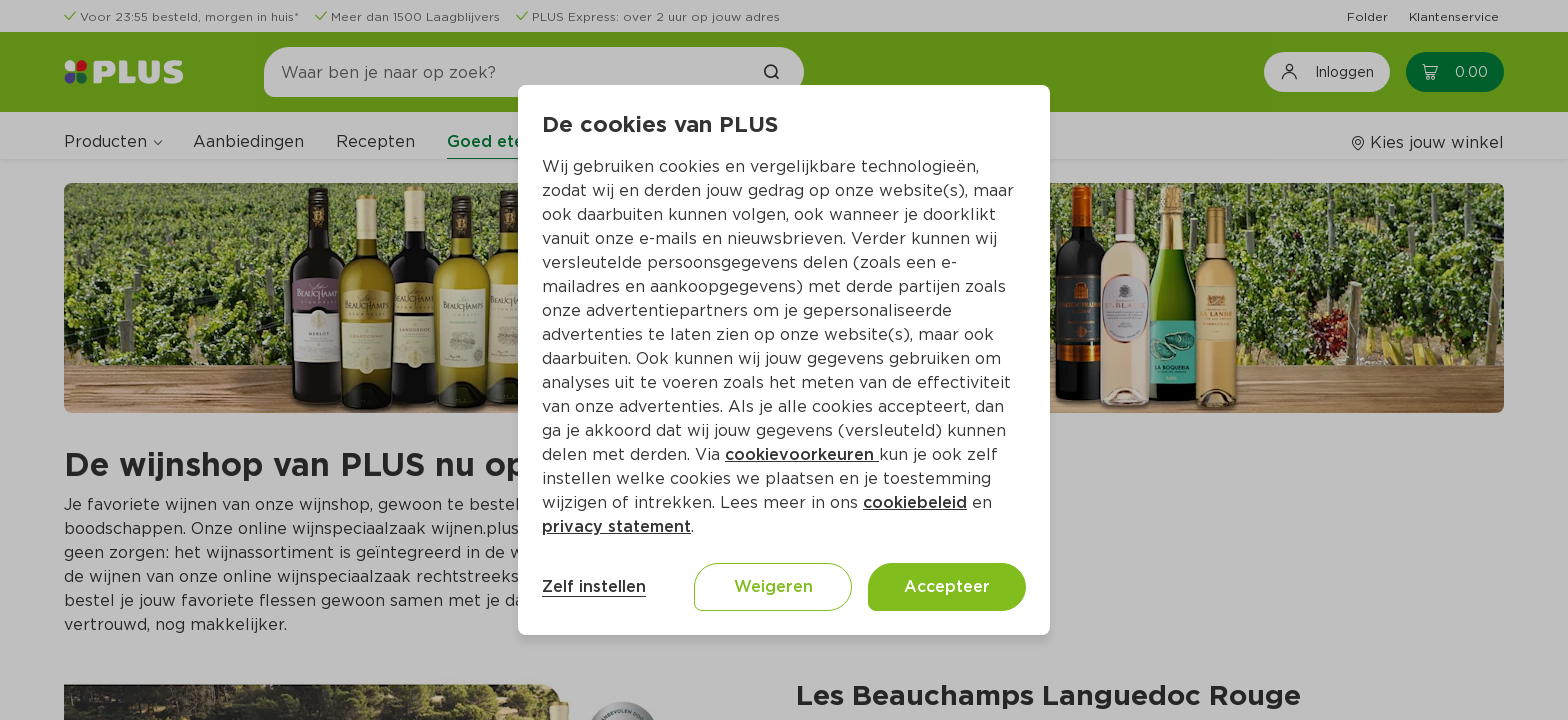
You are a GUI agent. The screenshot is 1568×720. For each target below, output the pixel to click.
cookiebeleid (915, 502)
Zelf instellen (594, 586)
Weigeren (773, 586)
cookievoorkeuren (802, 454)
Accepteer (947, 586)
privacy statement (616, 526)
